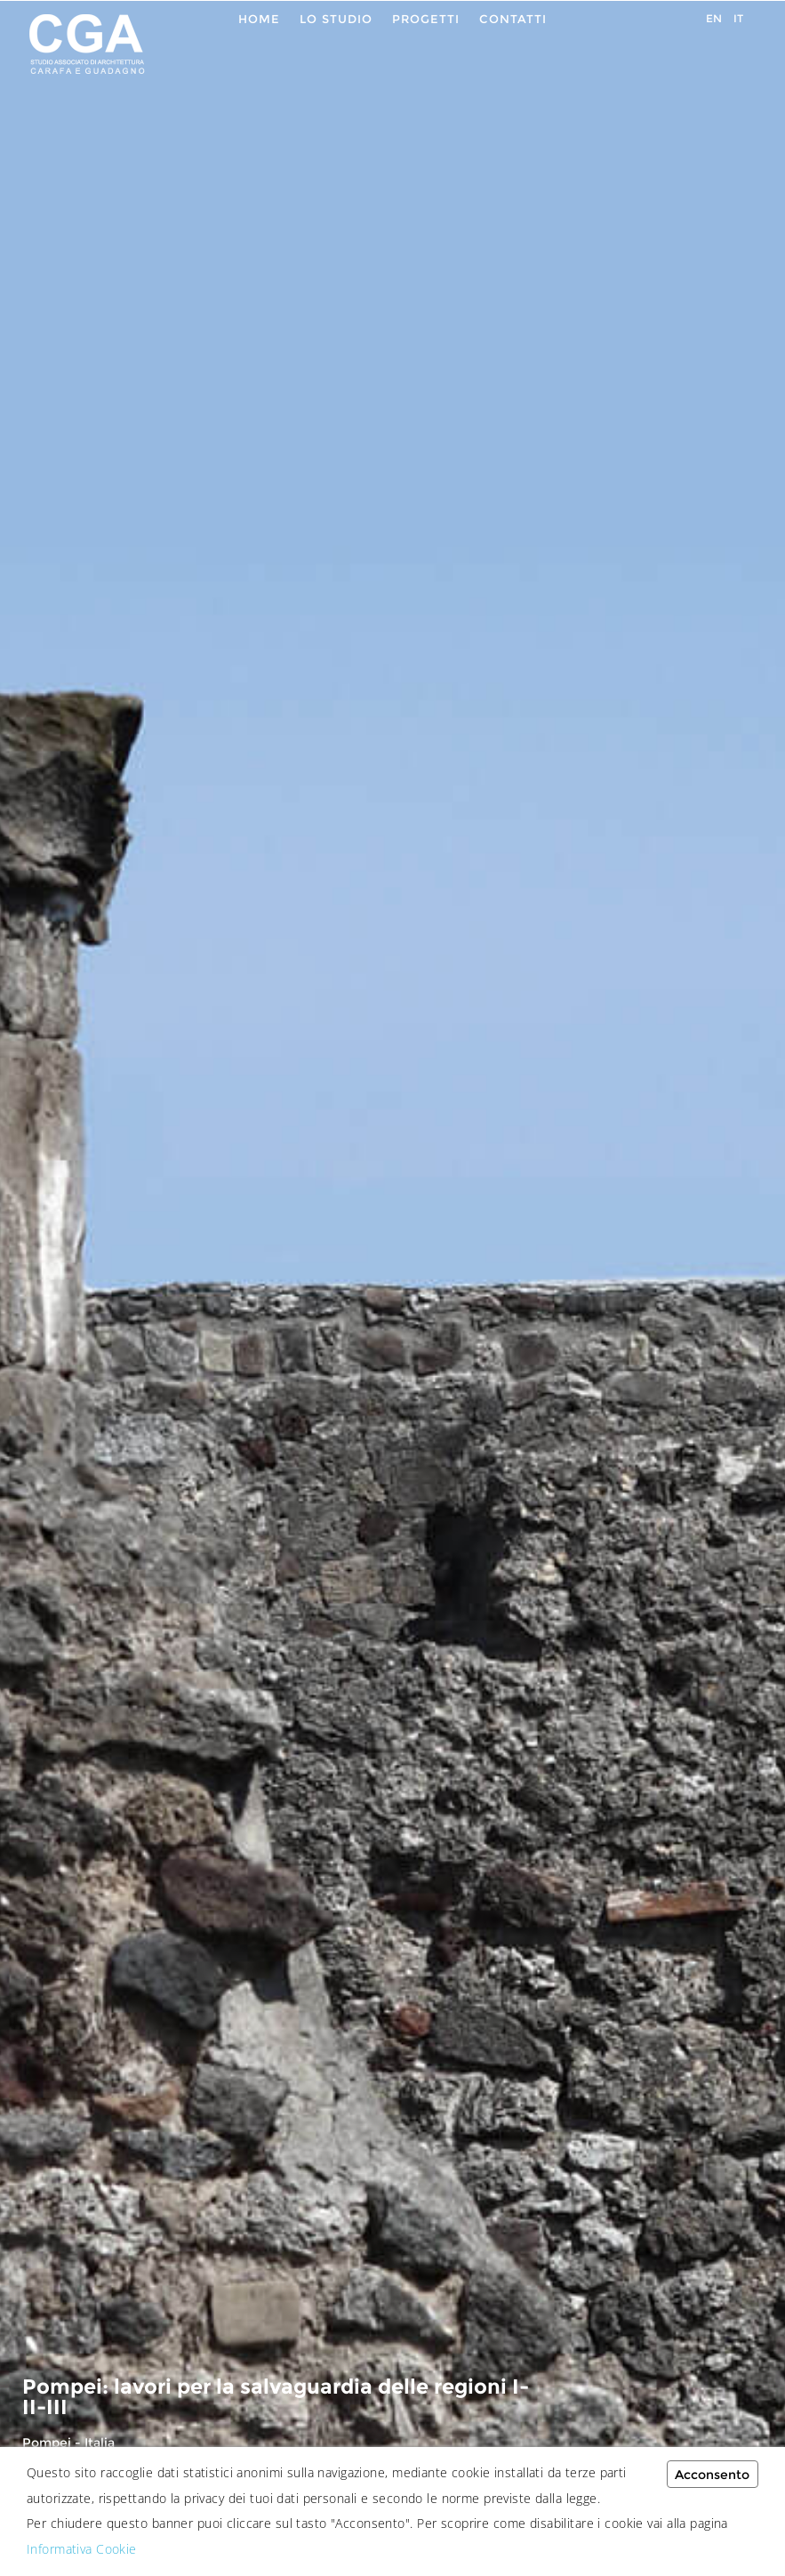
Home (259, 19)
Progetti (426, 19)
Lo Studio (336, 19)
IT (738, 18)
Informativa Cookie (82, 2548)
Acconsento (712, 2475)
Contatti (513, 19)
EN (714, 18)
